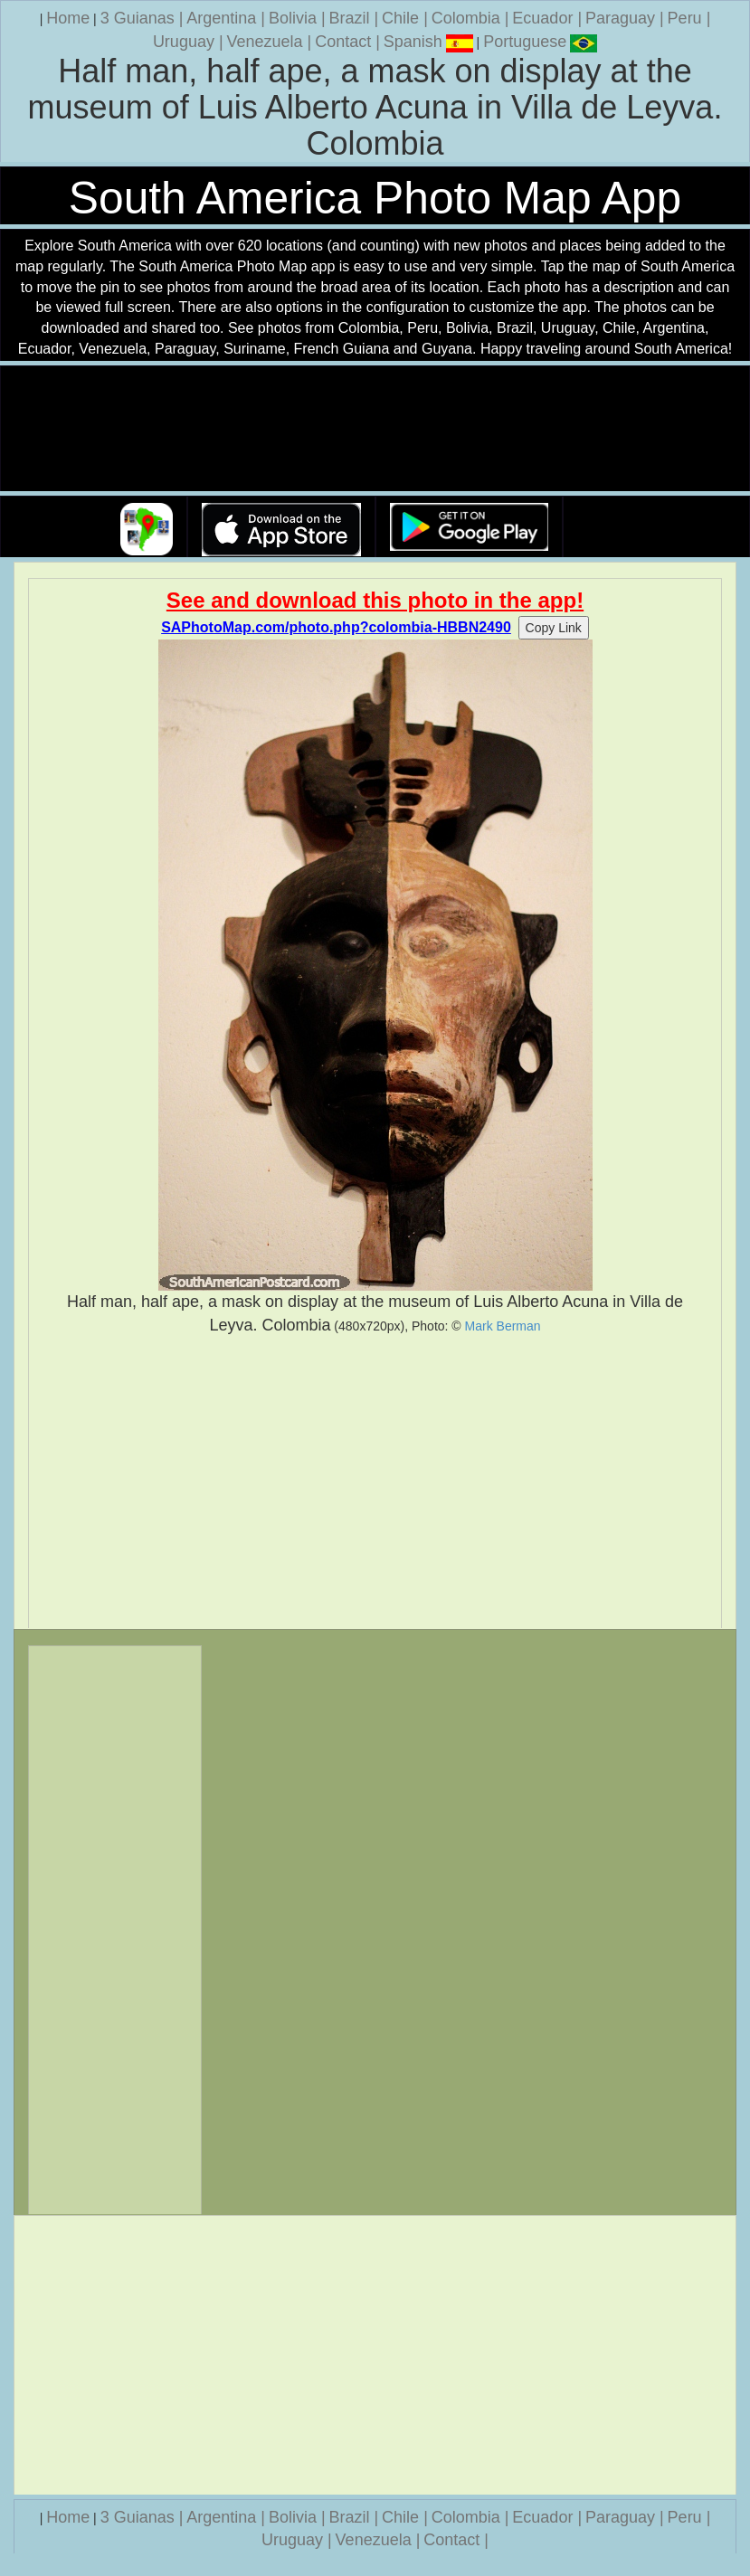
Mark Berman (503, 1326)
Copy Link (554, 627)
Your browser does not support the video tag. (375, 429)
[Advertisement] (375, 1482)
